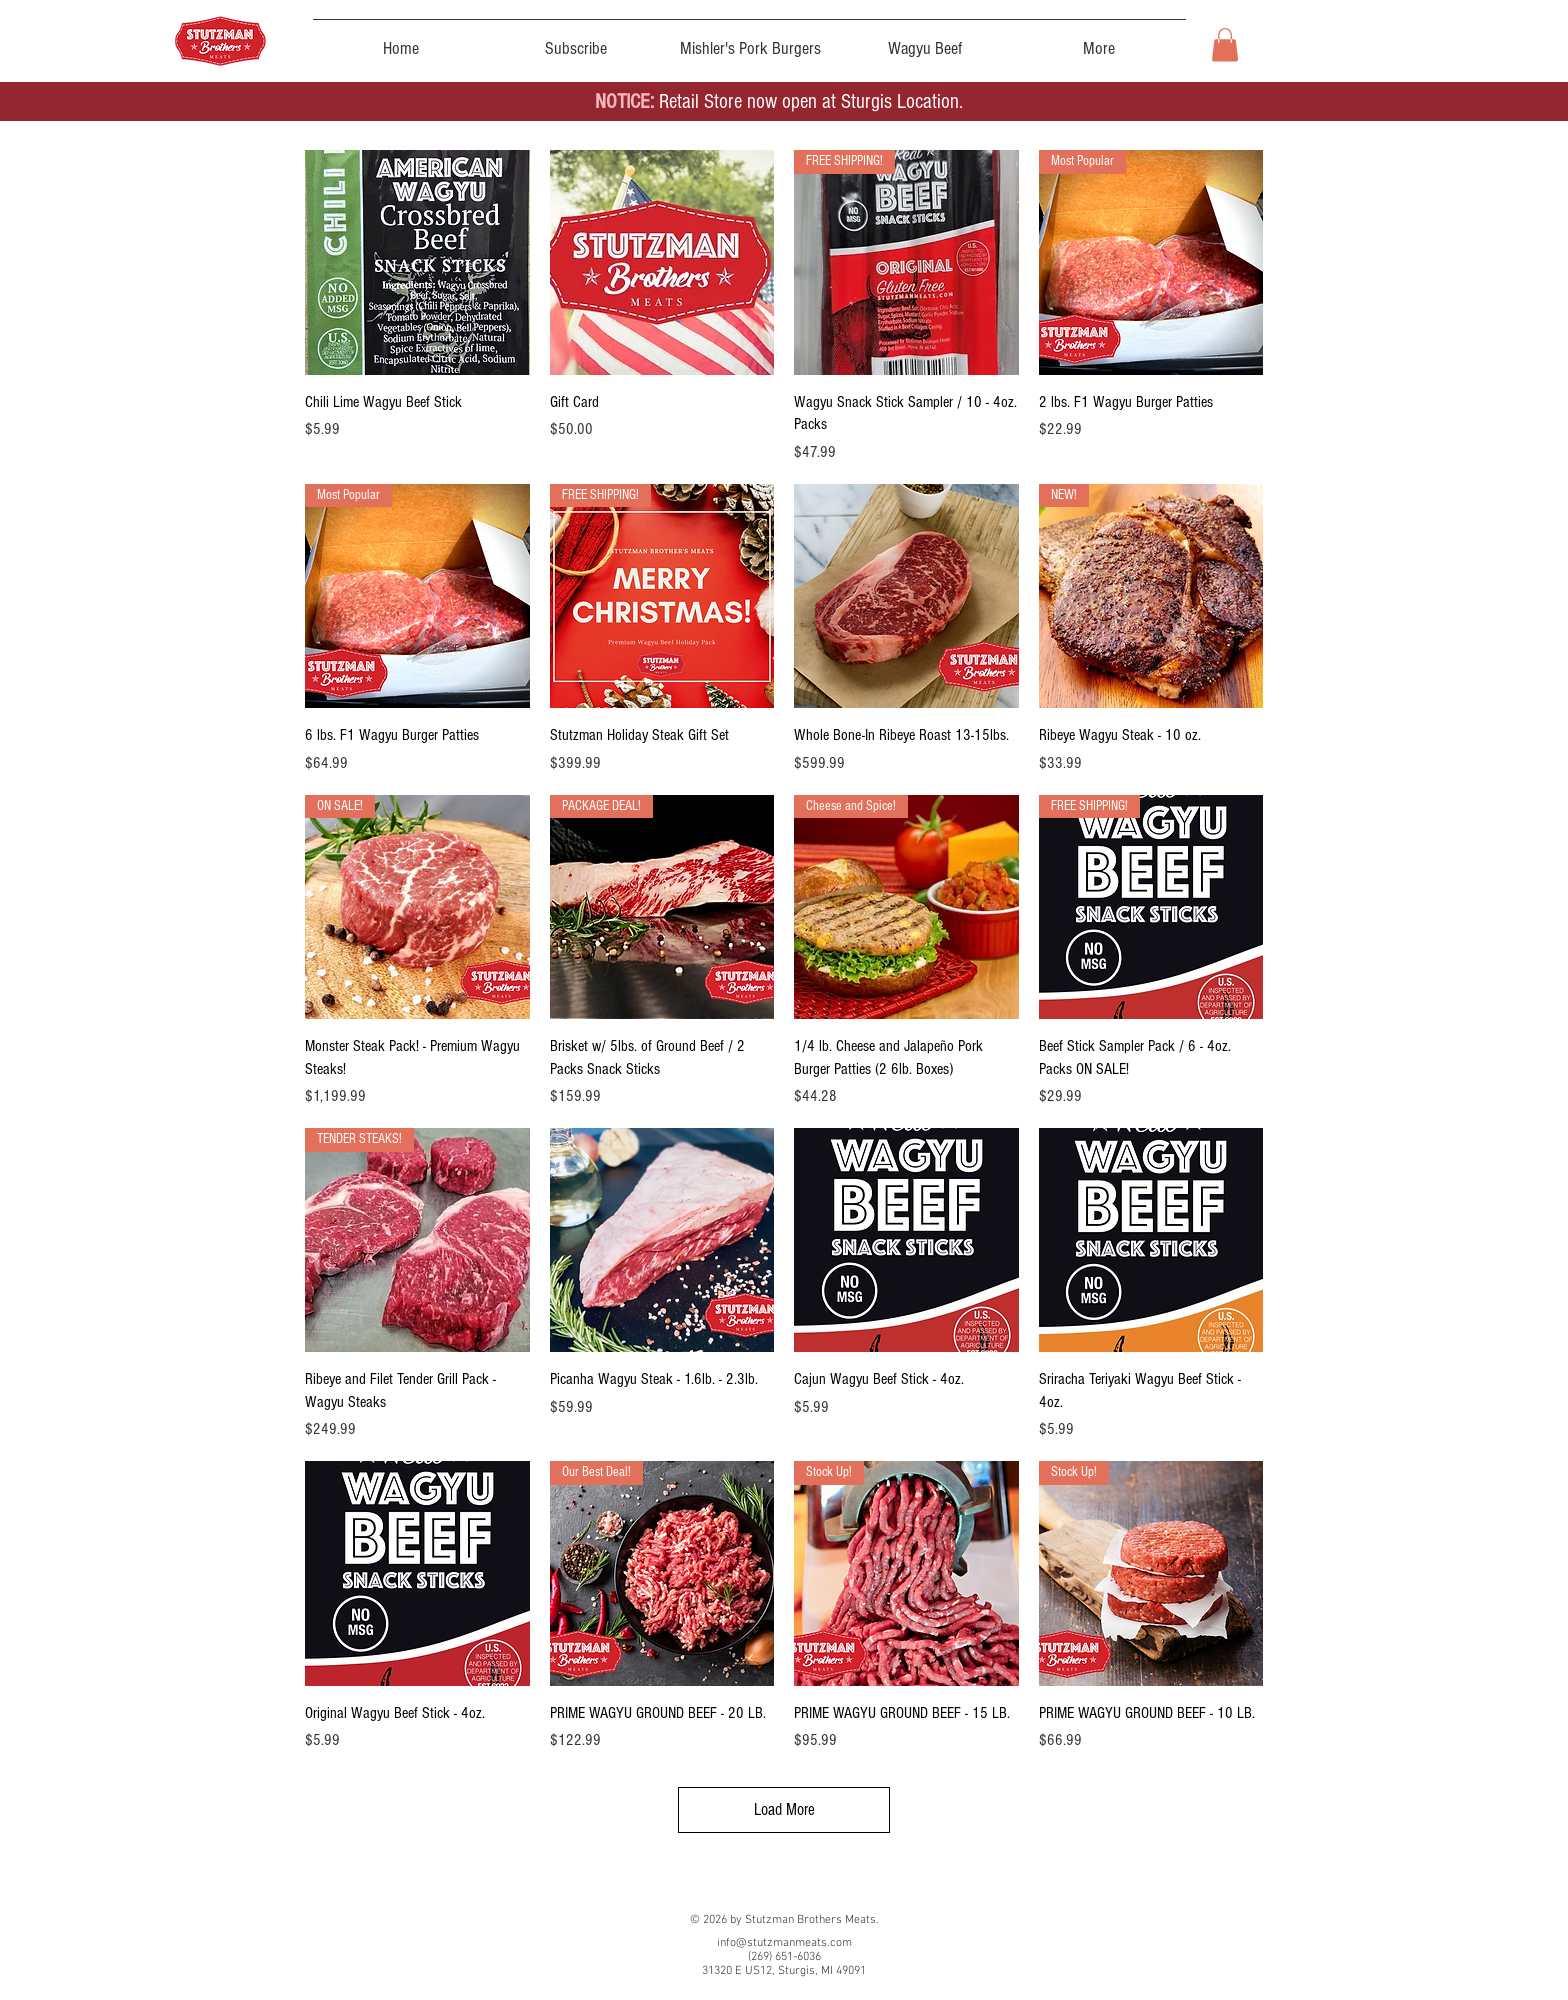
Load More (784, 1809)
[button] (1225, 44)
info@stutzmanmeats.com (784, 1943)
